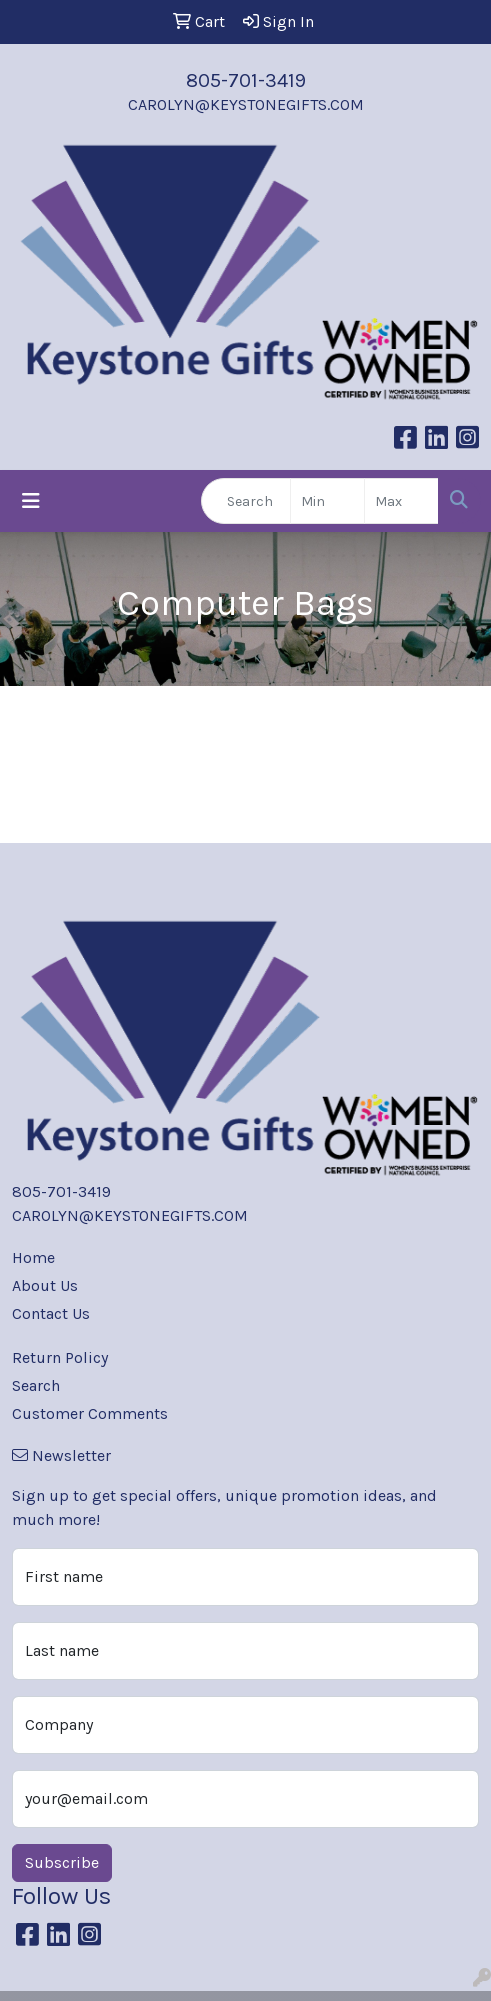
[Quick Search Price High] (401, 501)
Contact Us (51, 1313)
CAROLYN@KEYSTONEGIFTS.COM (246, 104)
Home (33, 1257)
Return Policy (60, 1357)
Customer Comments (90, 1413)
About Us (45, 1285)
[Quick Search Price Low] (327, 501)
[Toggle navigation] (31, 501)
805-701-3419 (246, 80)
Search (36, 1385)
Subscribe (62, 1862)
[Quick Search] (246, 501)
